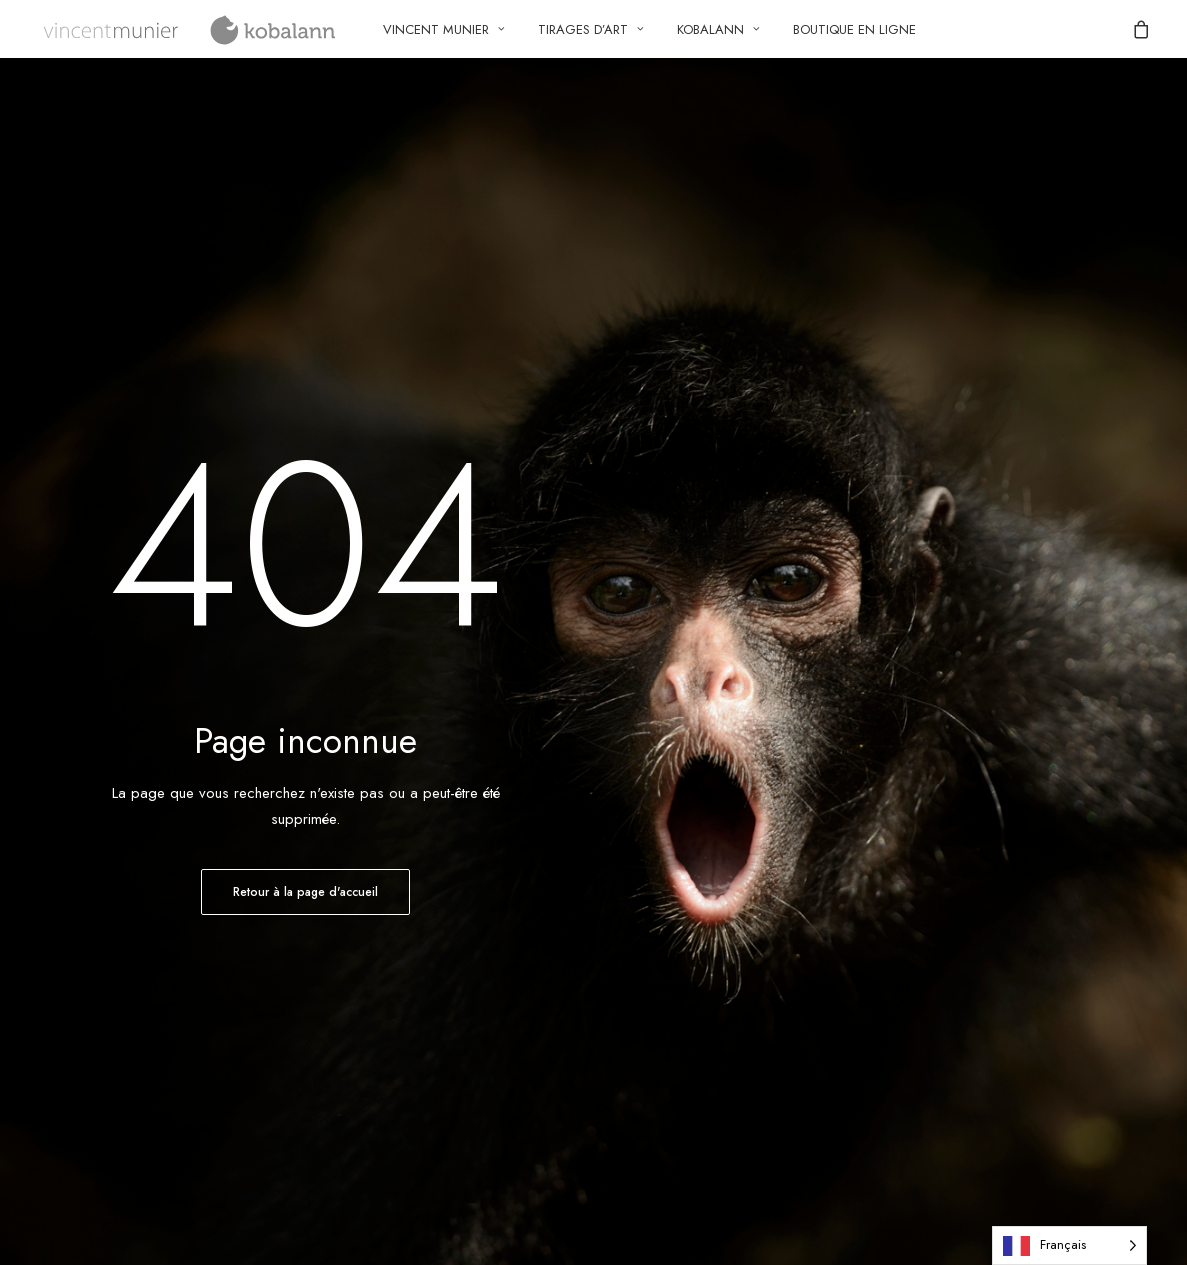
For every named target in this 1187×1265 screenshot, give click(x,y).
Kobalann (718, 29)
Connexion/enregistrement (415, 867)
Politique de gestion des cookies (735, 867)
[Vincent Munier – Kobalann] (192, 29)
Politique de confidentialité (712, 841)
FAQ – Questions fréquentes (424, 894)
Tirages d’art (591, 29)
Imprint (650, 920)
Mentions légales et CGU (709, 894)
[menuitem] (444, 29)
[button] (1052, 840)
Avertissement (673, 946)
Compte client (376, 841)
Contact (60, 841)
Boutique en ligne (854, 29)
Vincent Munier (444, 29)
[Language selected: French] (1069, 1245)
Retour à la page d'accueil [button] (305, 620)
